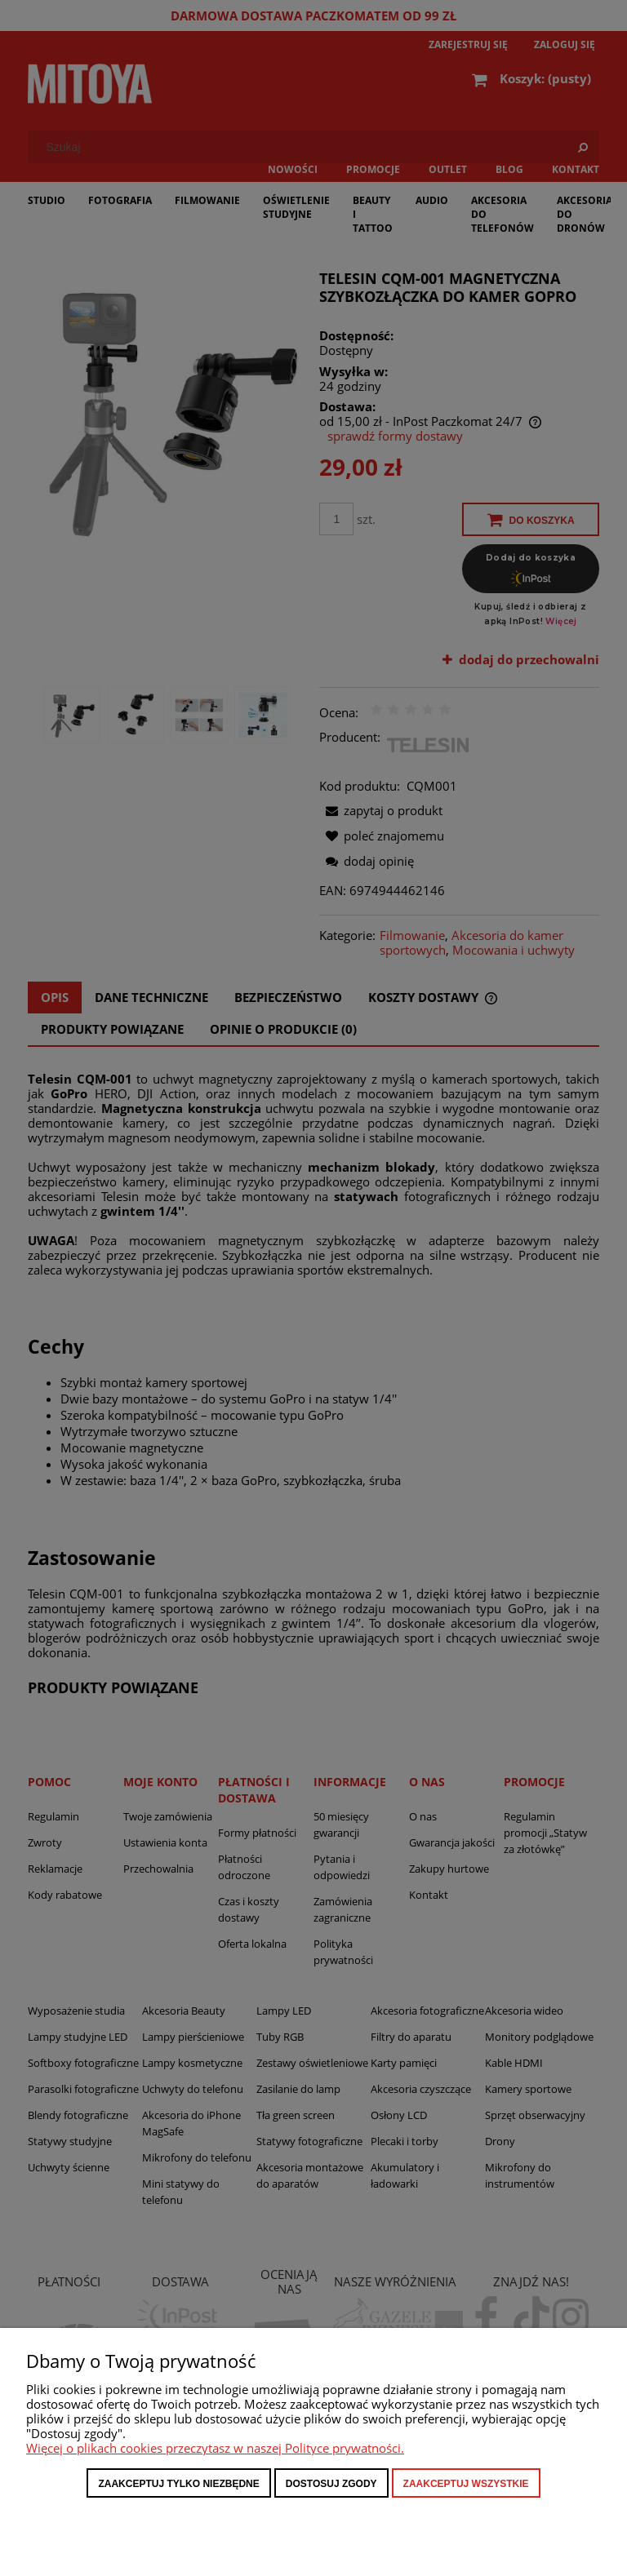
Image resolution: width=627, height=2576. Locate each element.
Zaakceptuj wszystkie (466, 2484)
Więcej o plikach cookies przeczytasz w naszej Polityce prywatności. (215, 2448)
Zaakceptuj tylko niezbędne (178, 2484)
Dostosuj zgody (331, 2484)
